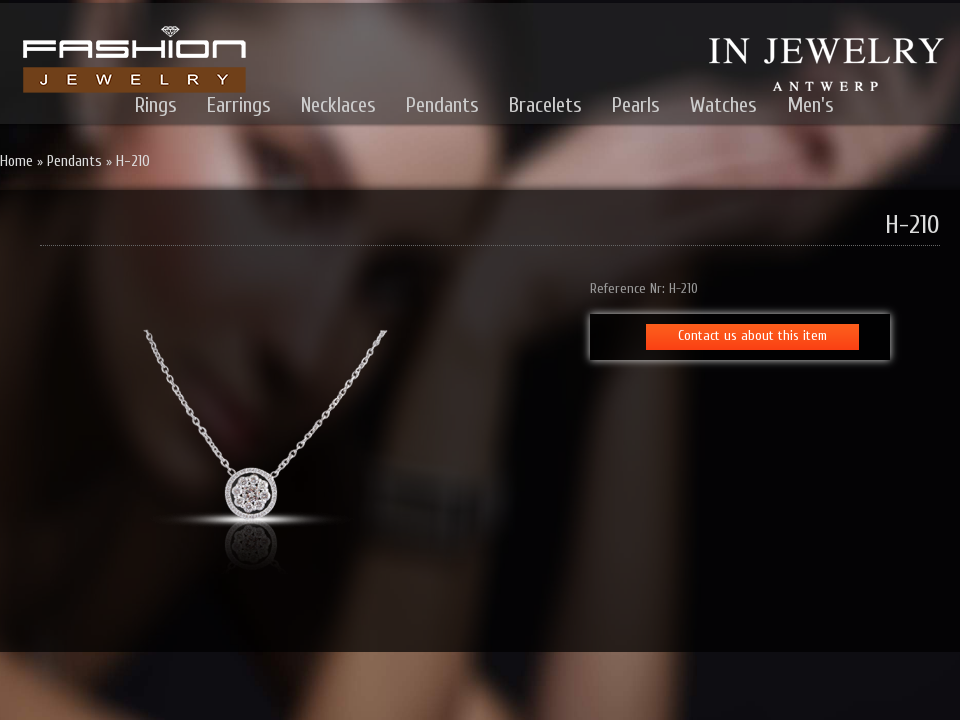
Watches (723, 105)
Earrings (239, 105)
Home (16, 161)
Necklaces (338, 105)
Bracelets (545, 105)
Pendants (442, 105)
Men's (810, 105)
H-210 (133, 161)
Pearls (636, 105)
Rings (156, 105)
